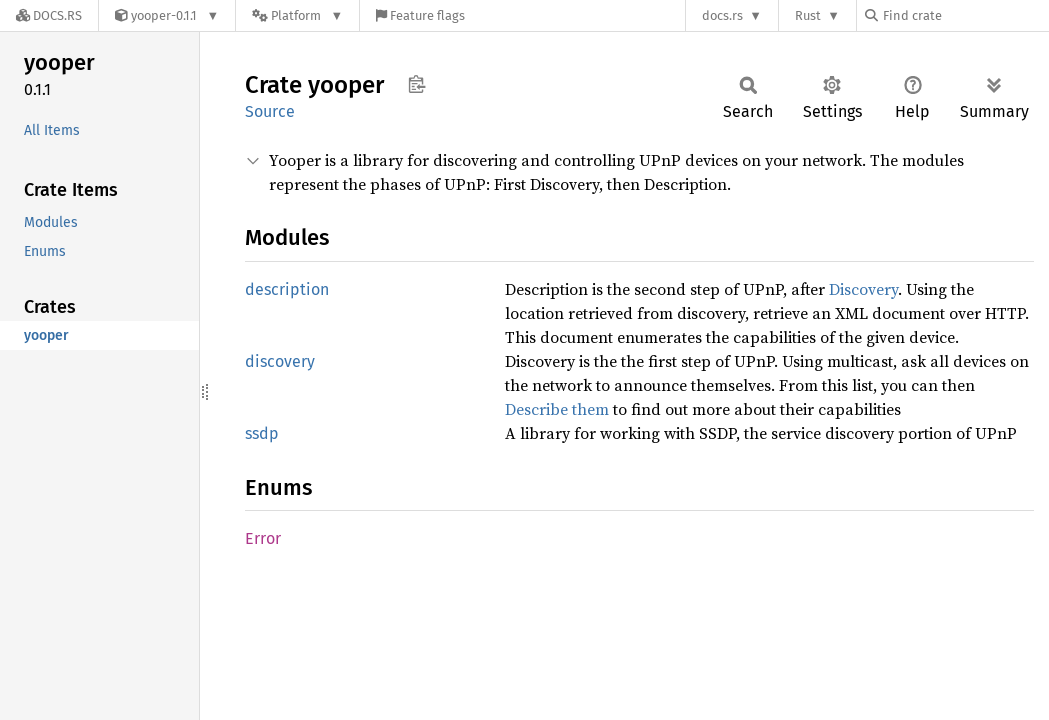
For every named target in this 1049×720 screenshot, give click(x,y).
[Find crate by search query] (965, 15)
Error (263, 538)
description (287, 289)
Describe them (557, 409)
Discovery (863, 289)
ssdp (262, 433)
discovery (280, 361)
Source (270, 111)
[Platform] (297, 15)
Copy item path (416, 84)
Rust (808, 15)
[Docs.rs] (49, 15)
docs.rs (722, 15)
